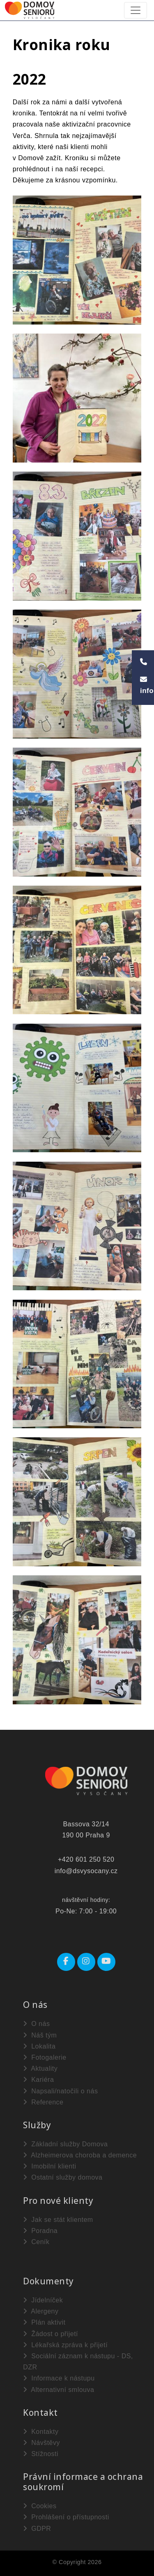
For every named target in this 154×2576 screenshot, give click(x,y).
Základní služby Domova (65, 2144)
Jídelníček (43, 2300)
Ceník (36, 2241)
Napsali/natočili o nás (60, 2091)
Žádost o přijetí (50, 2333)
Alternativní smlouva (58, 2389)
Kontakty (40, 2431)
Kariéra (38, 2079)
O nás (36, 2023)
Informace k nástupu (58, 2378)
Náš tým (40, 2035)
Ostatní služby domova (62, 2177)
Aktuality (40, 2068)
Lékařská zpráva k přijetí (65, 2344)
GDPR (37, 2528)
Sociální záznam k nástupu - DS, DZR (78, 2362)
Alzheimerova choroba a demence (80, 2155)
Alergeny (40, 2311)
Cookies (39, 2505)
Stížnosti (40, 2453)
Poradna (40, 2230)
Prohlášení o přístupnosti (66, 2517)
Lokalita (39, 2046)
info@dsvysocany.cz (86, 1870)
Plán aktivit (44, 2322)
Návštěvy (41, 2442)
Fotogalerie (45, 2057)
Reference (43, 2102)
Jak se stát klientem (58, 2219)
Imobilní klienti (49, 2166)
